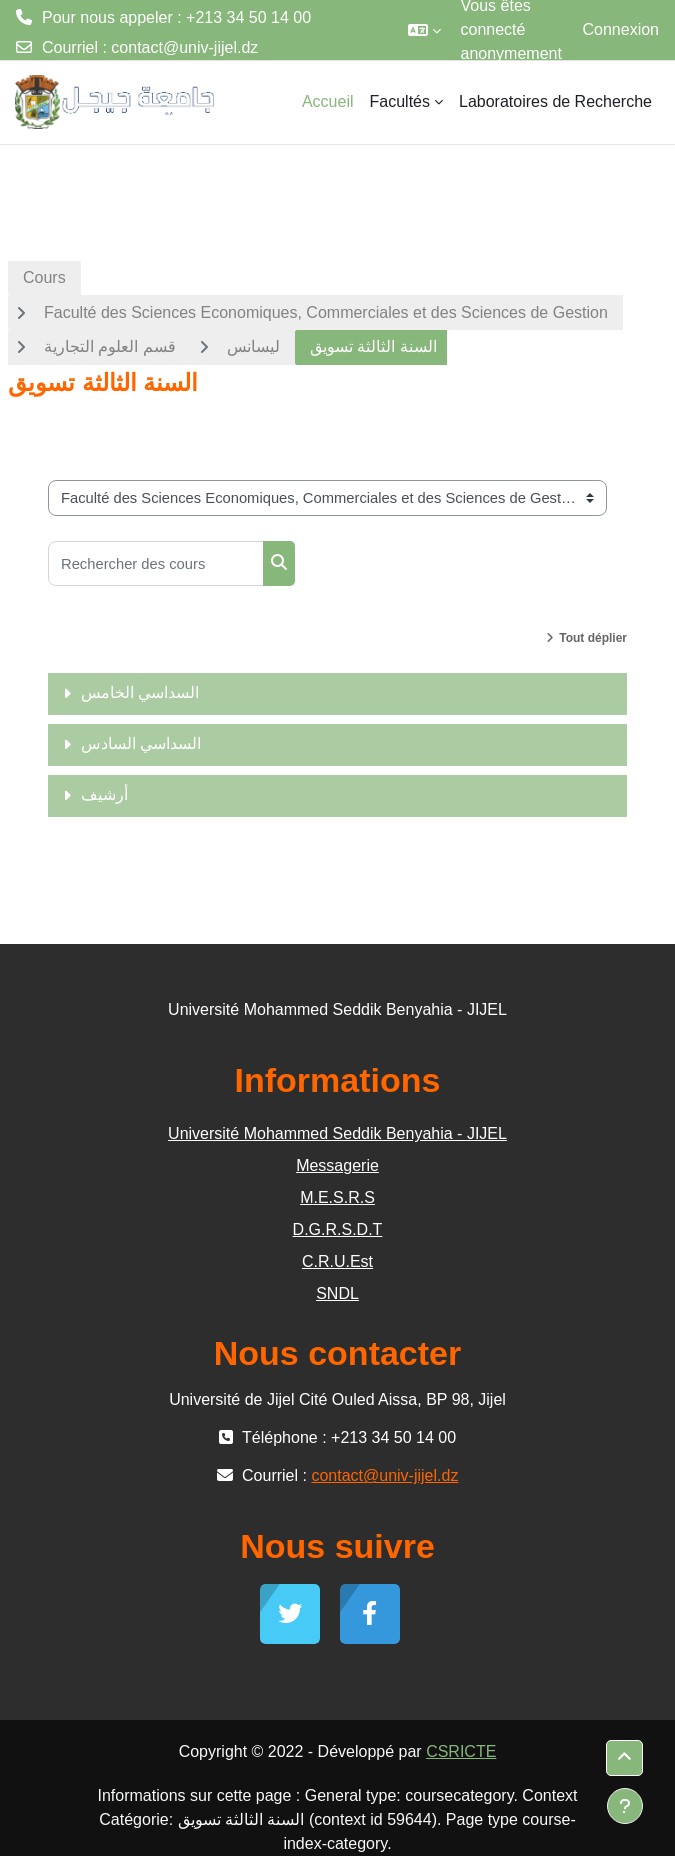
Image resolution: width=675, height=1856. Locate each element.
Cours (44, 277)
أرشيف (104, 794)
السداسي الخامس (140, 692)
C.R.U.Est (337, 1261)
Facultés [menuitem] (400, 101)
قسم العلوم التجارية (110, 346)
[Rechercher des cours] (156, 563)
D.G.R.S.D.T (338, 1229)
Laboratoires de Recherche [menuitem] (555, 101)
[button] (424, 30)
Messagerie (337, 1165)
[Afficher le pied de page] (625, 1806)
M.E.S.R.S (337, 1197)
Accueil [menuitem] (328, 101)
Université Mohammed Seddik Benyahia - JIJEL (337, 1133)
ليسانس (253, 346)
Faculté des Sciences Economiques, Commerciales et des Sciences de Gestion (326, 312)
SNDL (337, 1293)
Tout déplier (593, 638)
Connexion (621, 29)
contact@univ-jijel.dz (184, 47)
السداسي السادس (141, 743)
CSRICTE (461, 1751)
